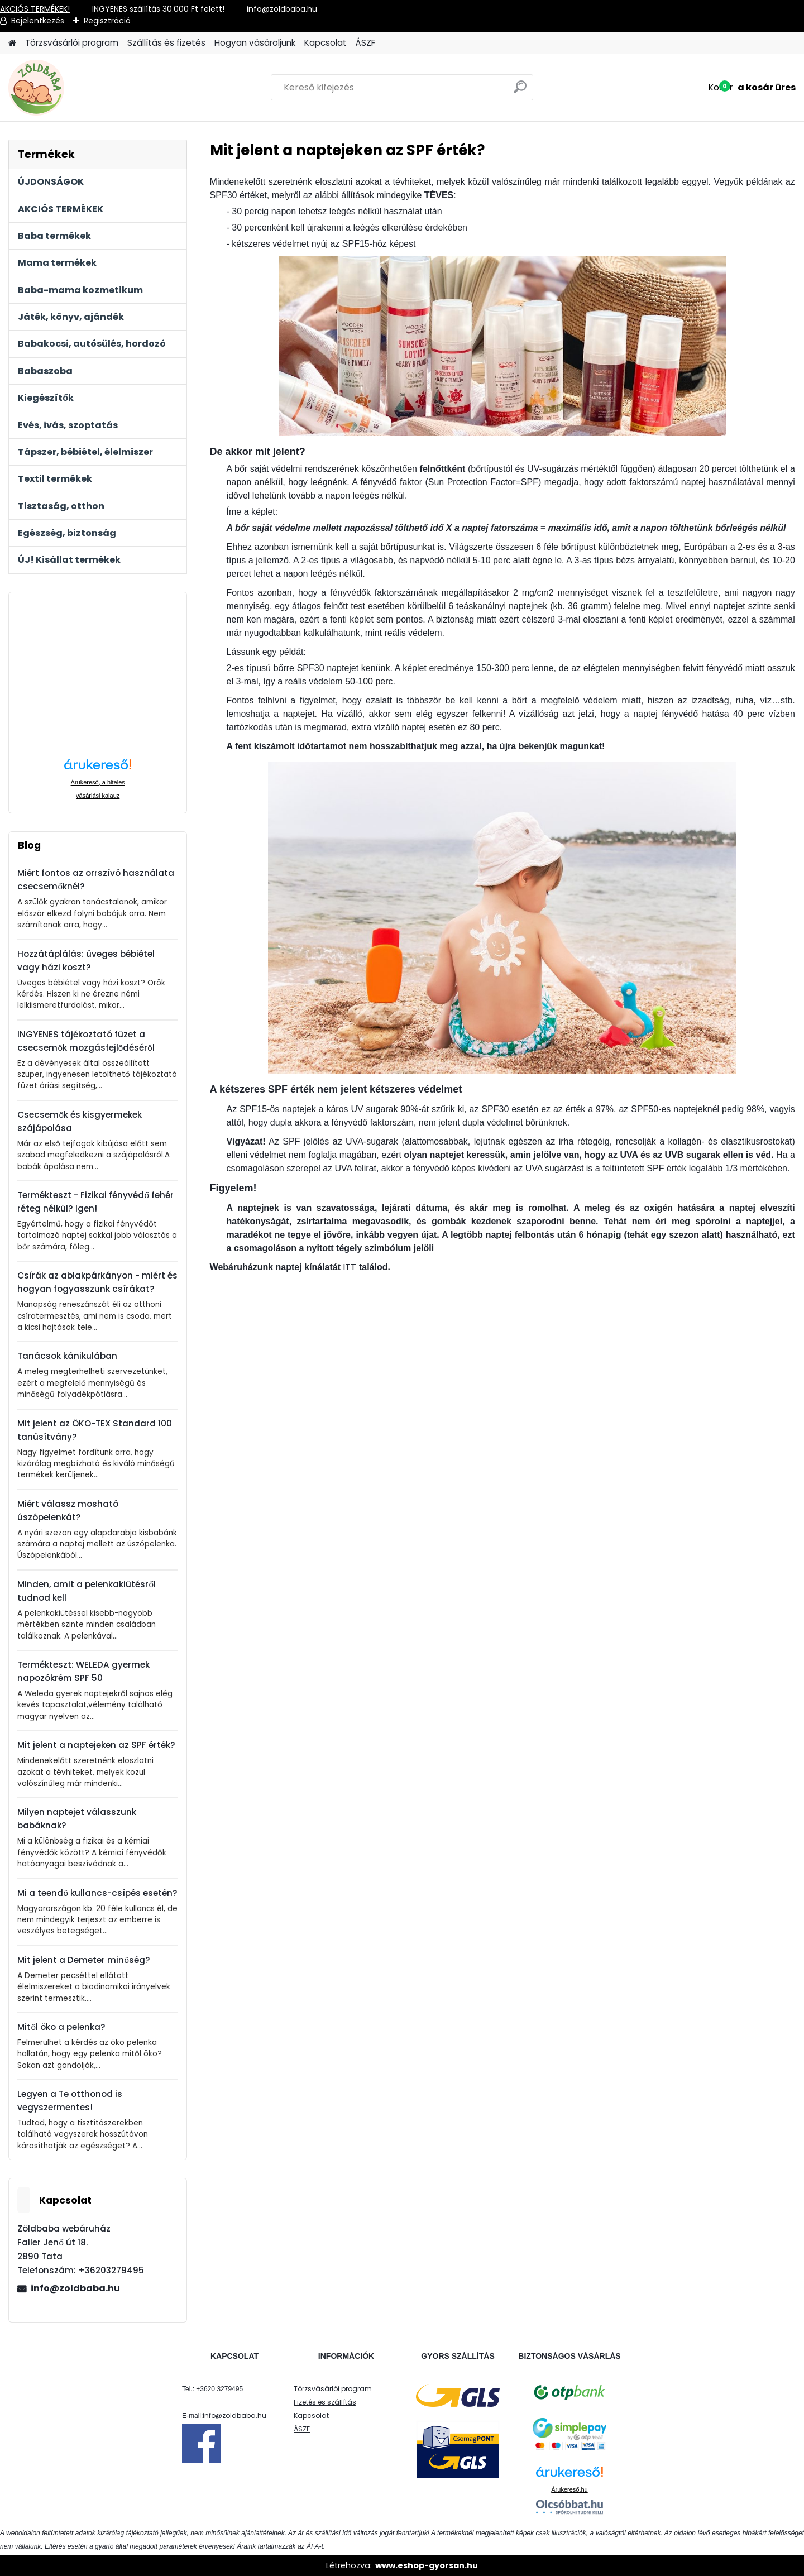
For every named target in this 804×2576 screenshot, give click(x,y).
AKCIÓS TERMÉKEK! (35, 9)
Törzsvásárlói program (71, 43)
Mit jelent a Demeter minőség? (83, 1960)
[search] (520, 91)
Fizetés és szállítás (325, 2402)
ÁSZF (365, 43)
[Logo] (85, 88)
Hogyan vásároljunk (254, 43)
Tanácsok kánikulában (67, 1356)
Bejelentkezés (37, 20)
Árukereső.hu (569, 2489)
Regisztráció (107, 20)
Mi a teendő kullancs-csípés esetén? (97, 1893)
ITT (349, 1267)
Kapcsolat (325, 43)
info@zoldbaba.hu (75, 2288)
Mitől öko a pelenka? (61, 2027)
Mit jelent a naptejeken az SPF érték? (96, 1745)
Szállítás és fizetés (166, 43)
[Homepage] (12, 43)
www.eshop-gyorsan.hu (426, 2565)
